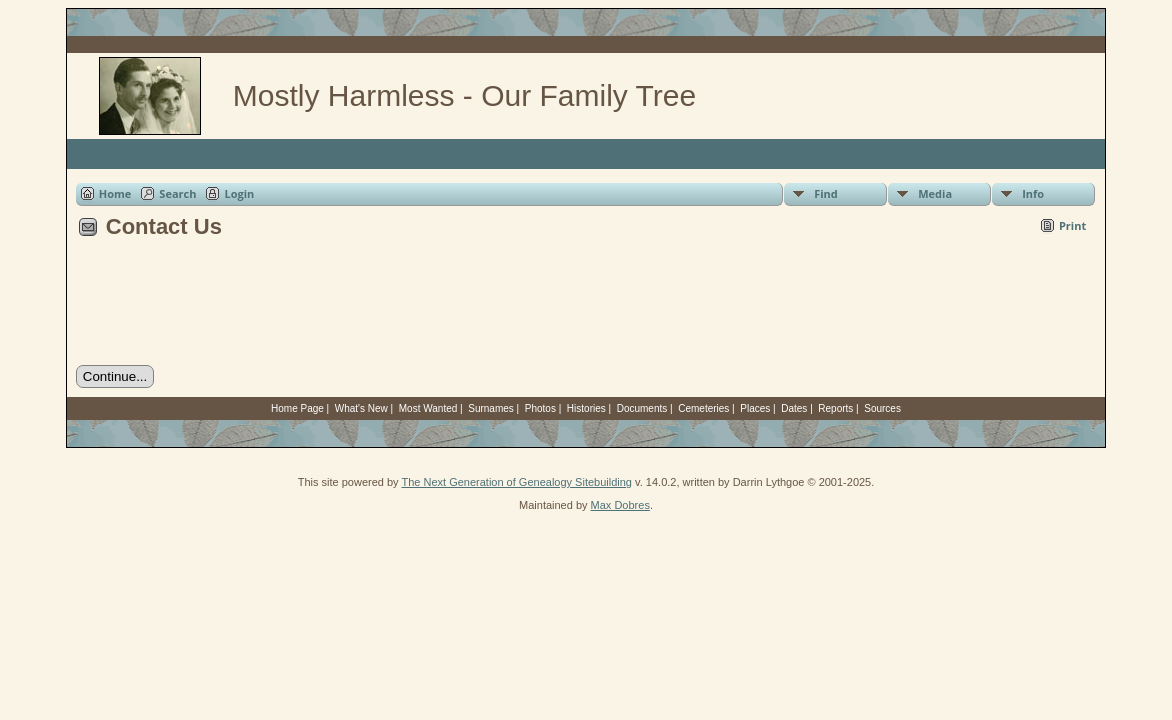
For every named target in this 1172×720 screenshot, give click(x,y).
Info (1033, 193)
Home (115, 193)
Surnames (491, 408)
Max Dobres (620, 505)
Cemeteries (703, 408)
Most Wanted (428, 408)
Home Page (297, 408)
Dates (794, 408)
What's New (361, 408)
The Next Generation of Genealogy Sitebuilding (516, 482)
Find (826, 193)
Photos (540, 408)
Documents (642, 408)
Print (1072, 225)
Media (935, 193)
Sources (882, 408)
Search (177, 193)
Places (755, 408)
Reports (835, 408)
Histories (586, 408)
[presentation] (228, 309)
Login (239, 193)
